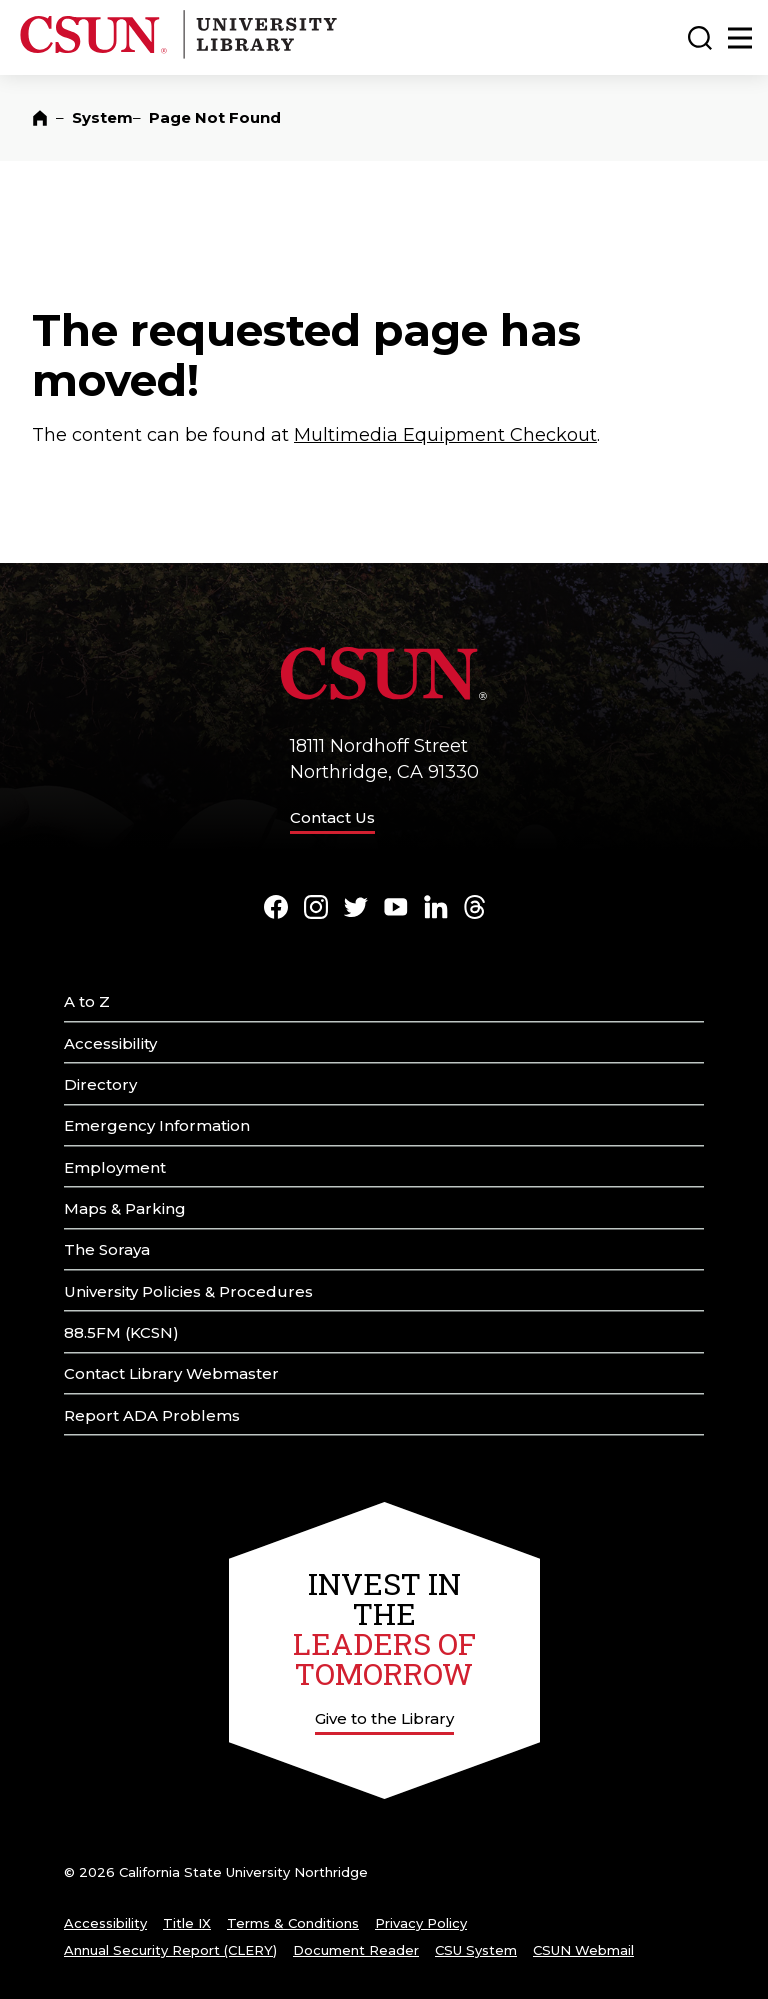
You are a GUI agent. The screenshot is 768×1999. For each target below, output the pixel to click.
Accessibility (110, 1043)
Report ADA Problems (152, 1415)
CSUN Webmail (583, 1950)
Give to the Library (384, 1718)
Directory (100, 1084)
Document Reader (356, 1950)
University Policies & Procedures (188, 1291)
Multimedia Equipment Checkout (445, 435)
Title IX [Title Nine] (187, 1923)
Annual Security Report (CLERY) (170, 1950)
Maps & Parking (125, 1208)
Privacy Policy (421, 1923)
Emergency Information (157, 1125)
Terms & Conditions (293, 1923)
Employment (115, 1167)
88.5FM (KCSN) (121, 1332)
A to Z (87, 1001)
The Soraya (107, 1249)
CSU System (476, 1950)
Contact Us (332, 817)
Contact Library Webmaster (171, 1373)
